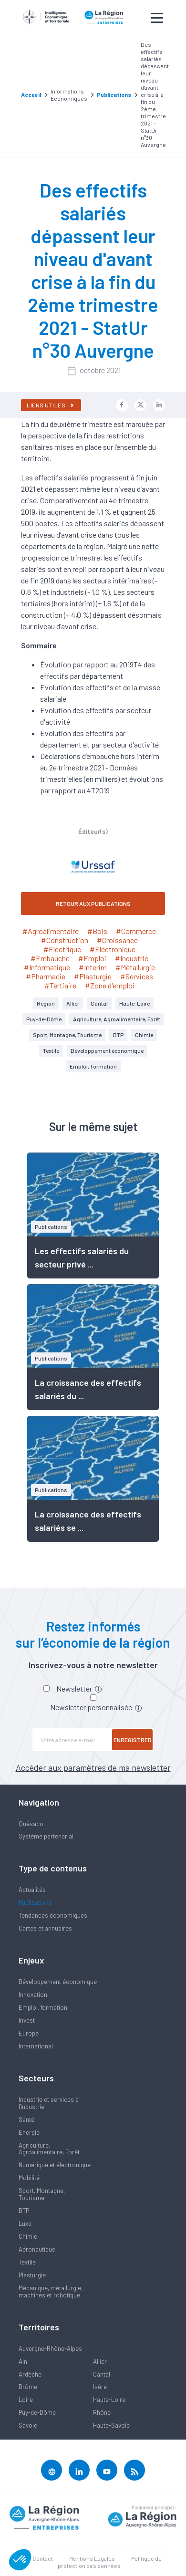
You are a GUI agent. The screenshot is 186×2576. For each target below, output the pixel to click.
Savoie (28, 2425)
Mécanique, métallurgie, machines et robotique (51, 2291)
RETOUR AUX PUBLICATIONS (93, 903)
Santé (26, 2119)
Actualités (32, 1889)
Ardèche (30, 2374)
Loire (26, 2399)
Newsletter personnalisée (96, 1707)
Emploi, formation (93, 1066)
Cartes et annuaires (45, 1928)
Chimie (144, 1034)
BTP (118, 1034)
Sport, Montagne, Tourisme (67, 1034)
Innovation (33, 1994)
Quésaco (31, 1824)
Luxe (25, 2223)
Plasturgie (32, 2275)
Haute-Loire (134, 1003)
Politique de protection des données (110, 2562)
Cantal (99, 1003)
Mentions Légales (92, 2558)
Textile (51, 1050)
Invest (27, 2020)
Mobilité (29, 2177)
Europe (29, 2033)
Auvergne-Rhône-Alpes (50, 2348)
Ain (23, 2361)
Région (46, 1003)
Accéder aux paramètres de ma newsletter (93, 1767)
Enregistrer (133, 1739)
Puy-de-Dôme (44, 1019)
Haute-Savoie (111, 2425)
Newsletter (79, 1688)
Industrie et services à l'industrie (49, 2103)
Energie (29, 2132)
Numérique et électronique (55, 2165)
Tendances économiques (53, 1915)
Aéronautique (37, 2249)
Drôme (28, 2386)
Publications (35, 1902)
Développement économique (107, 1050)
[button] (20, 2559)
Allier (72, 1003)
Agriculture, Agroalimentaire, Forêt (116, 1019)
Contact (42, 2558)
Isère (100, 2386)
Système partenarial (46, 1836)
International (36, 2046)
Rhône (102, 2412)
